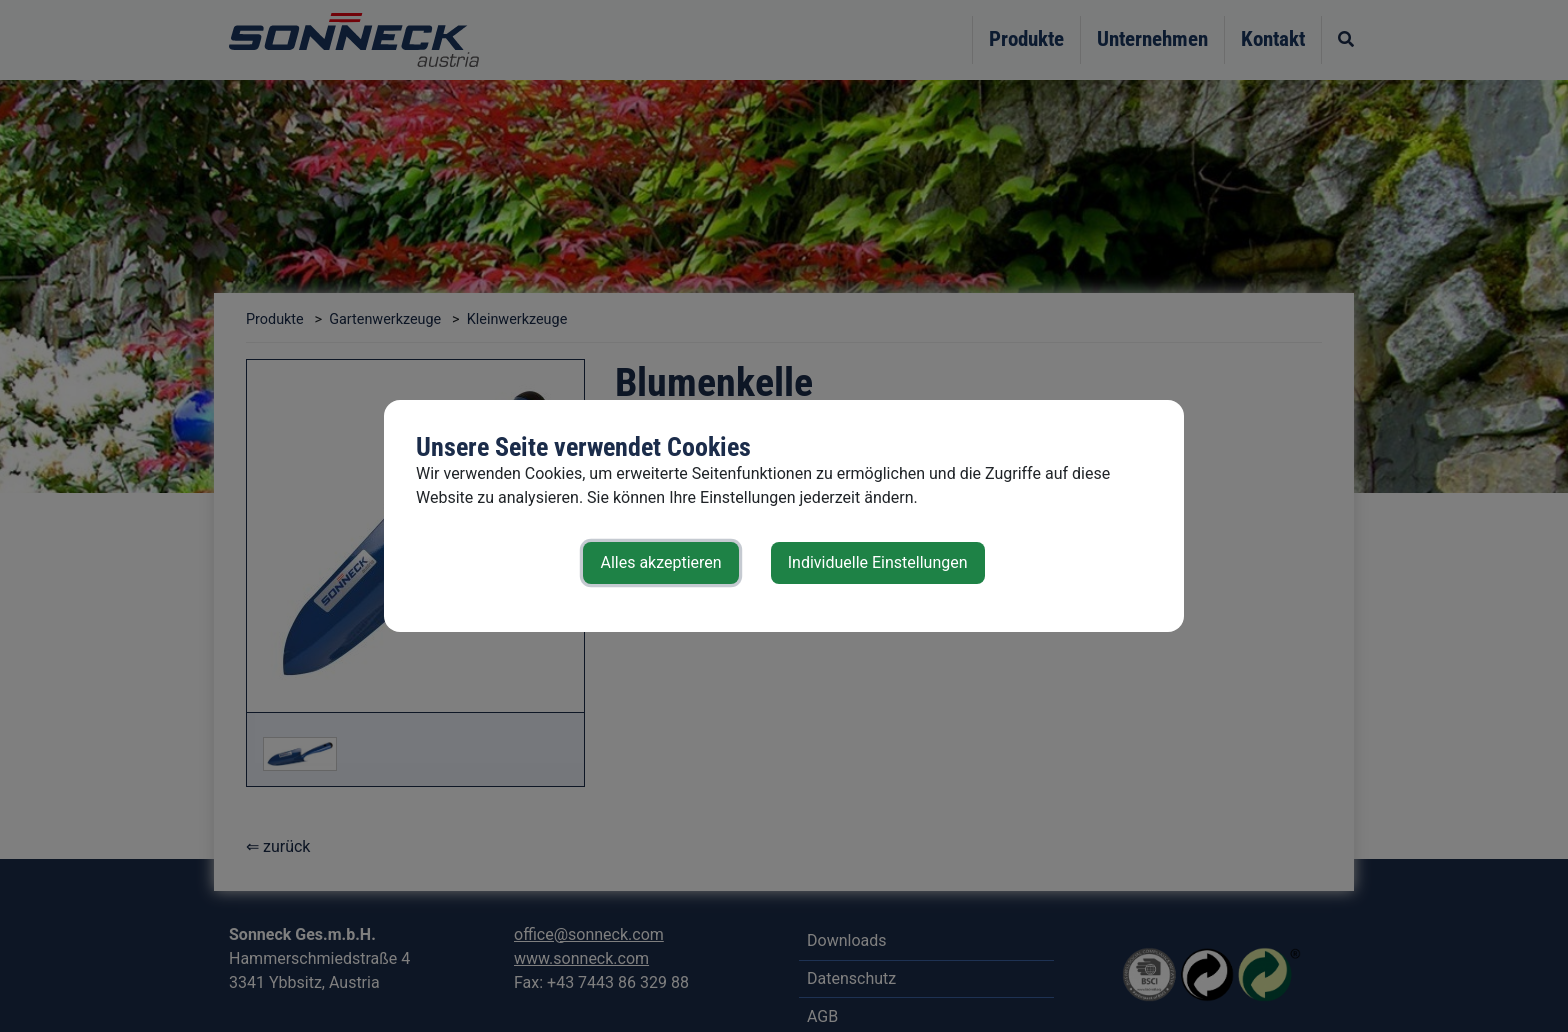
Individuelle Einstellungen (878, 562)
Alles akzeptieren (660, 562)
